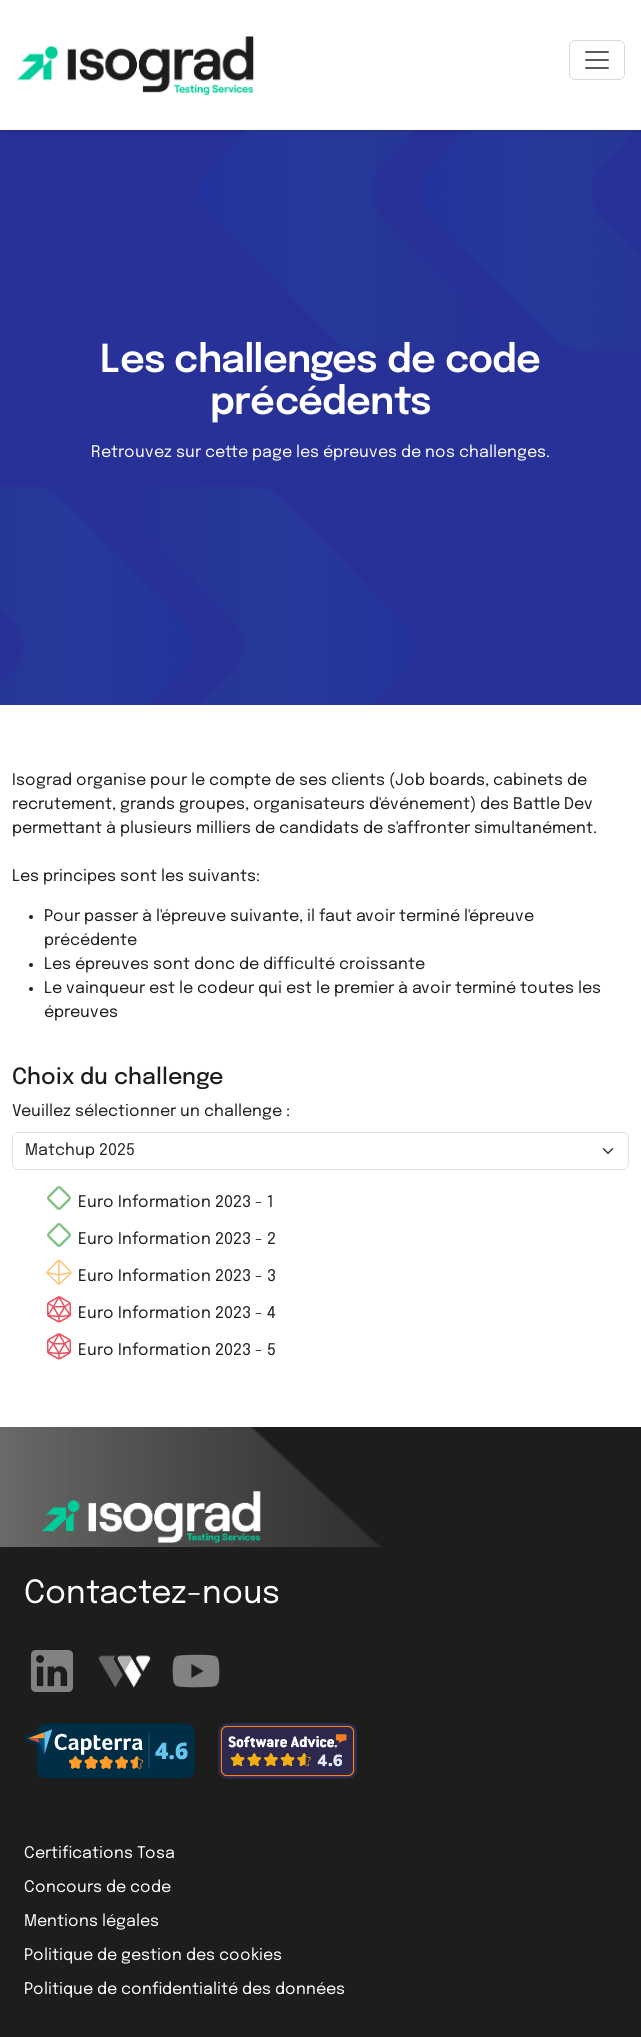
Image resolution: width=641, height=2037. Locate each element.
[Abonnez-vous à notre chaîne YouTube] (196, 1670)
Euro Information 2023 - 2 (160, 1239)
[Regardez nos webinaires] (127, 1670)
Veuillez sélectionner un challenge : (151, 1111)
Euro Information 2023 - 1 (159, 1202)
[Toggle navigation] (597, 60)
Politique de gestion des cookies (153, 1955)
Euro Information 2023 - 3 (160, 1276)
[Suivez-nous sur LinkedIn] (55, 1670)
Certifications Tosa (99, 1853)
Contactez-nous (152, 1594)
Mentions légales (91, 1921)
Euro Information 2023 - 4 (160, 1313)
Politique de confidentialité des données (184, 1989)
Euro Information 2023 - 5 (160, 1350)
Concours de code (97, 1887)
